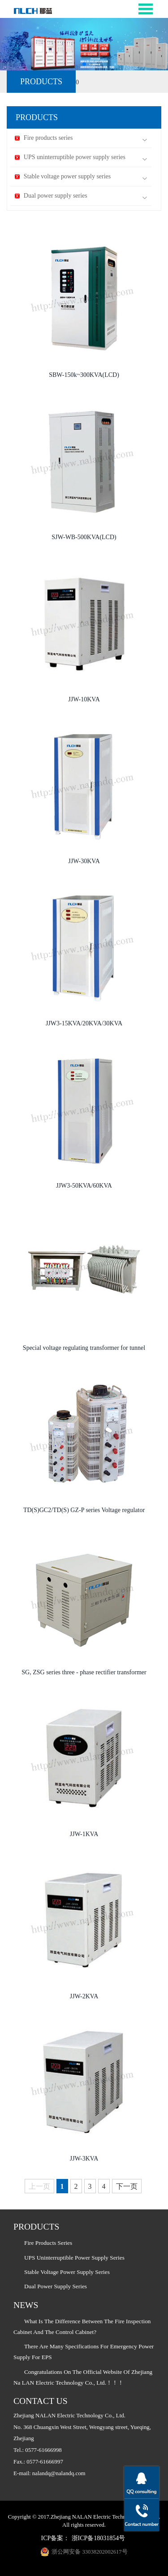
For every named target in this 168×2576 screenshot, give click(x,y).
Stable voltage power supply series (81, 177)
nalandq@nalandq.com (59, 2473)
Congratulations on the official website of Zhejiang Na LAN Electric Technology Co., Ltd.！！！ (82, 2377)
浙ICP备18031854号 (98, 2538)
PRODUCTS (41, 81)
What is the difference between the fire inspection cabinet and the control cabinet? (82, 2326)
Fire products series (81, 138)
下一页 (127, 2186)
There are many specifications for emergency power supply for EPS (83, 2351)
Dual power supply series (81, 196)
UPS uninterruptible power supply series (81, 157)
